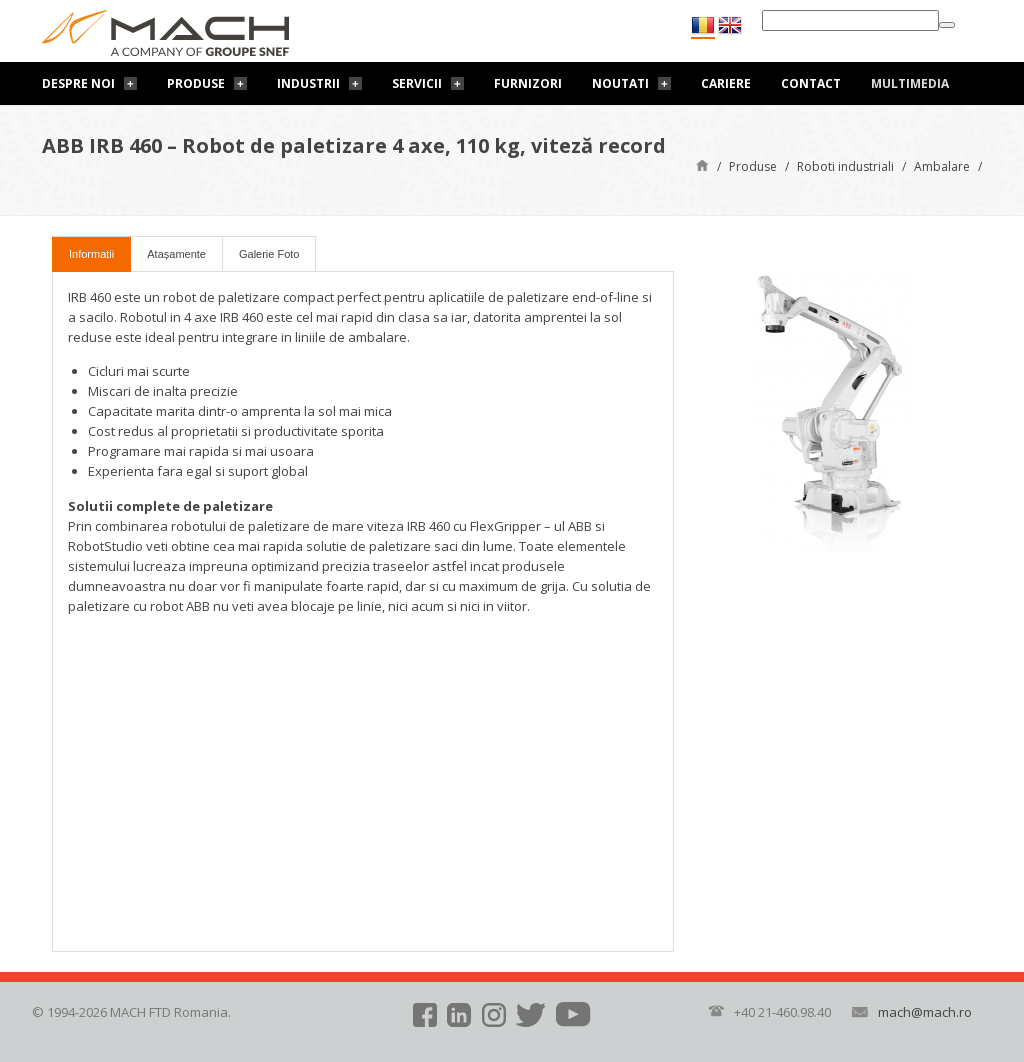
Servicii (417, 83)
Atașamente (176, 254)
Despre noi (78, 83)
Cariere (726, 83)
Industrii (308, 83)
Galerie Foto (269, 254)
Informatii (91, 254)
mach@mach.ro (925, 1012)
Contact (811, 83)
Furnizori (528, 83)
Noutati (620, 83)
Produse (196, 83)
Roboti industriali (845, 166)
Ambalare (942, 166)
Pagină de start (702, 164)
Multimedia (910, 83)
